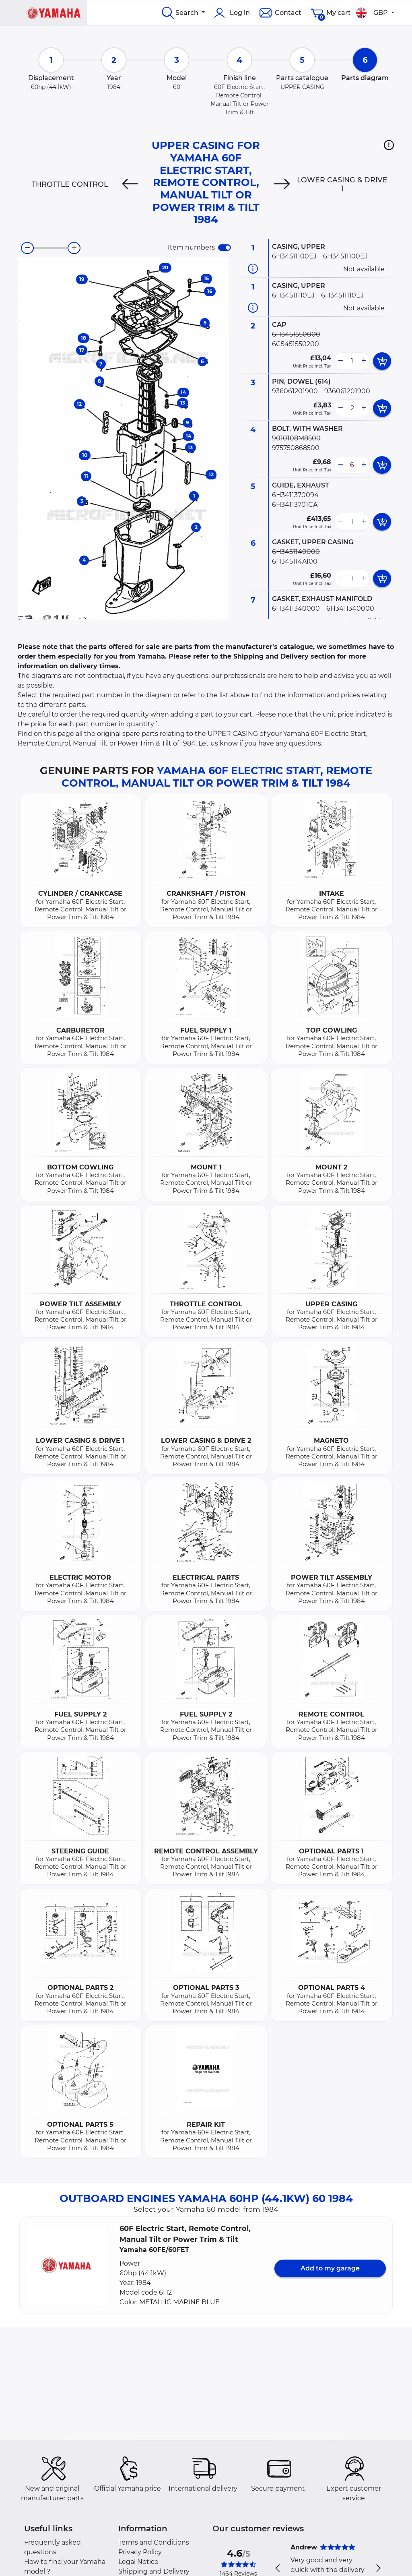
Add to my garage (330, 2268)
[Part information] (252, 268)
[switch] (224, 247)
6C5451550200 (295, 344)
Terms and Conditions (153, 2542)
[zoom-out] (27, 248)
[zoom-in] (74, 248)
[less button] (340, 361)
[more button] (364, 361)
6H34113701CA (294, 504)
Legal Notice (138, 2562)
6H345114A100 (294, 561)
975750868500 (295, 448)
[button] (388, 145)
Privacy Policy (140, 2552)
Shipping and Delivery (154, 2571)
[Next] (282, 184)
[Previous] (130, 184)
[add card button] (382, 361)
